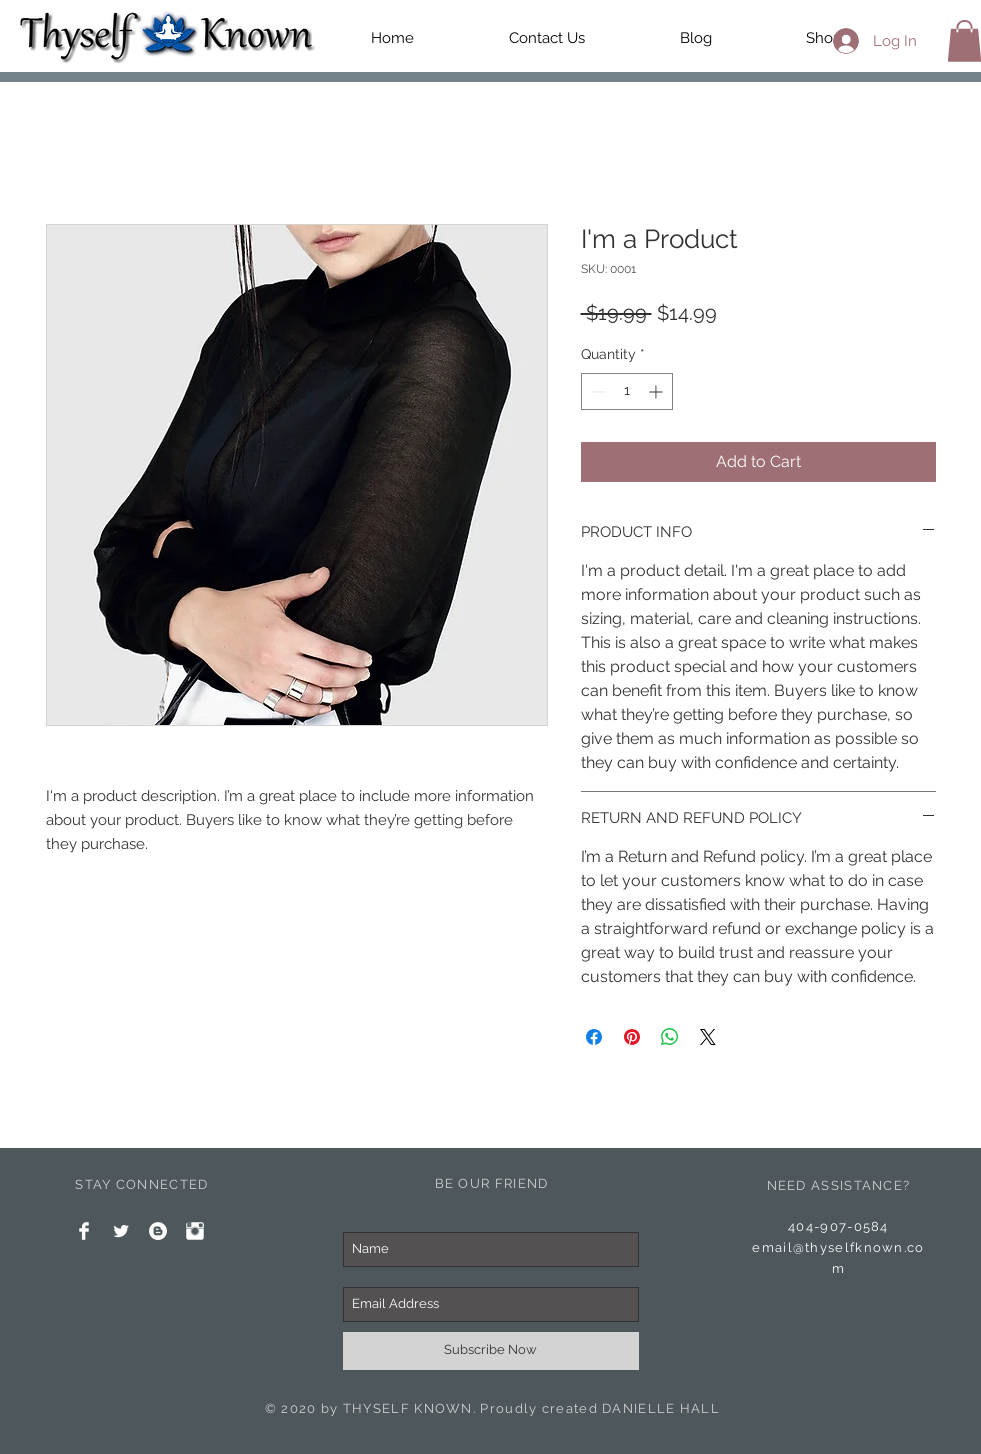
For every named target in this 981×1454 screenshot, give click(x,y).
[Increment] (657, 391)
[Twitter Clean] (121, 1231)
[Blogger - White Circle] (158, 1231)
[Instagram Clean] (195, 1231)
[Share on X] (708, 1037)
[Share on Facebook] (594, 1037)
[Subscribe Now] (491, 1351)
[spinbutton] (627, 391)
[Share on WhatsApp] (670, 1037)
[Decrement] (596, 391)
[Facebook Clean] (84, 1231)
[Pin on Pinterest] (632, 1037)
